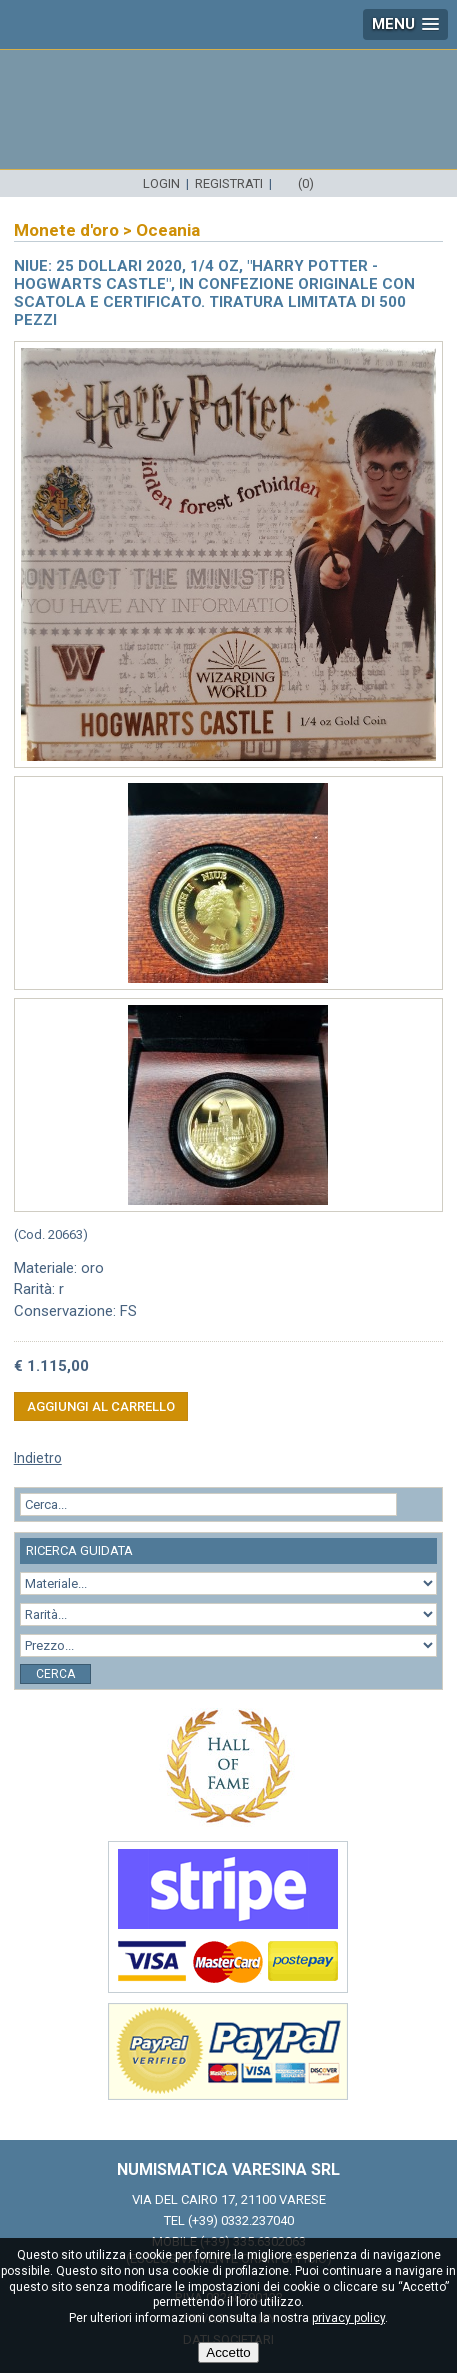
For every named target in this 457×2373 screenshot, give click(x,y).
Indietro (38, 1458)
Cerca (55, 1674)
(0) (306, 183)
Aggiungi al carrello (101, 1406)
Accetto (228, 2352)
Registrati (229, 183)
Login (161, 183)
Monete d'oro (66, 230)
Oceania (168, 230)
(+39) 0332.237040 (241, 2220)
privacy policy (348, 2318)
